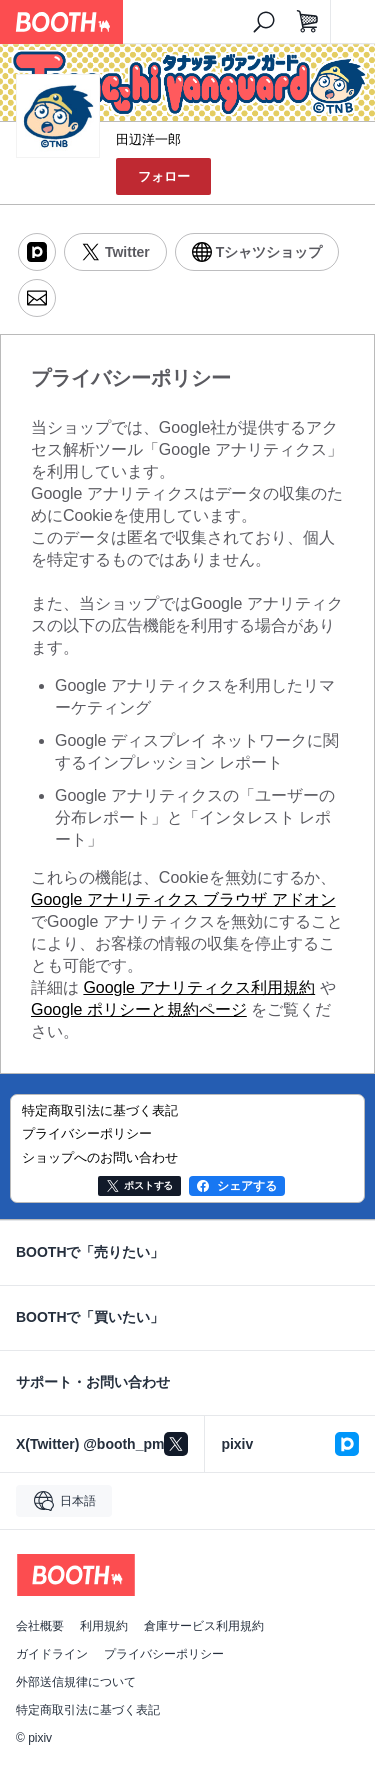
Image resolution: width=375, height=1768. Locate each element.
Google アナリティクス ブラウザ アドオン (183, 899)
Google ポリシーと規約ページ (139, 1009)
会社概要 (40, 1626)
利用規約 (104, 1626)
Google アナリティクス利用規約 (199, 987)
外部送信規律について (76, 1682)
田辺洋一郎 (148, 139)
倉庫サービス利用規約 (204, 1626)
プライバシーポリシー (164, 1654)
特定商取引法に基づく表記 (88, 1710)
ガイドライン (52, 1654)
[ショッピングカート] (308, 22)
